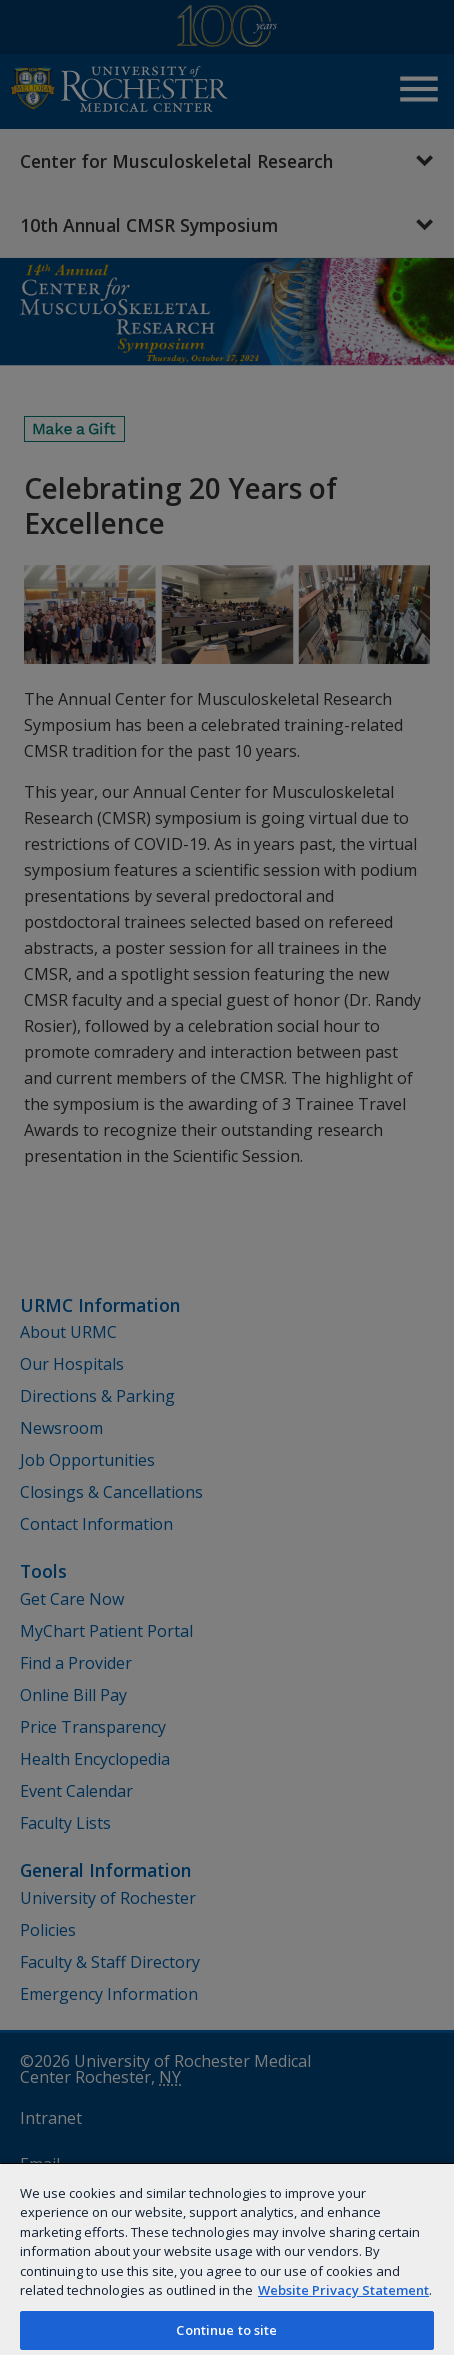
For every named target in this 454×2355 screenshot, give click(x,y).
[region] (227, 2258)
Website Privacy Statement (343, 2290)
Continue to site (226, 2330)
